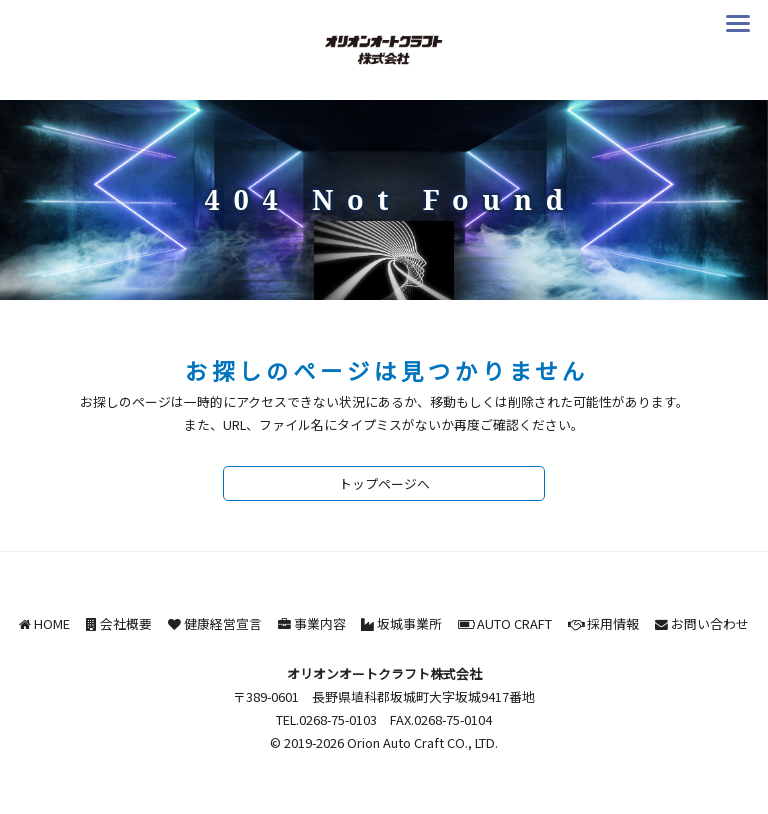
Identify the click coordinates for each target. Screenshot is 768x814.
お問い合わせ (710, 623)
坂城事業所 (409, 623)
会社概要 (126, 623)
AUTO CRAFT (514, 623)
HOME (52, 623)
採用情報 (613, 623)
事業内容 (320, 623)
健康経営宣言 (223, 623)
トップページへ (384, 483)
